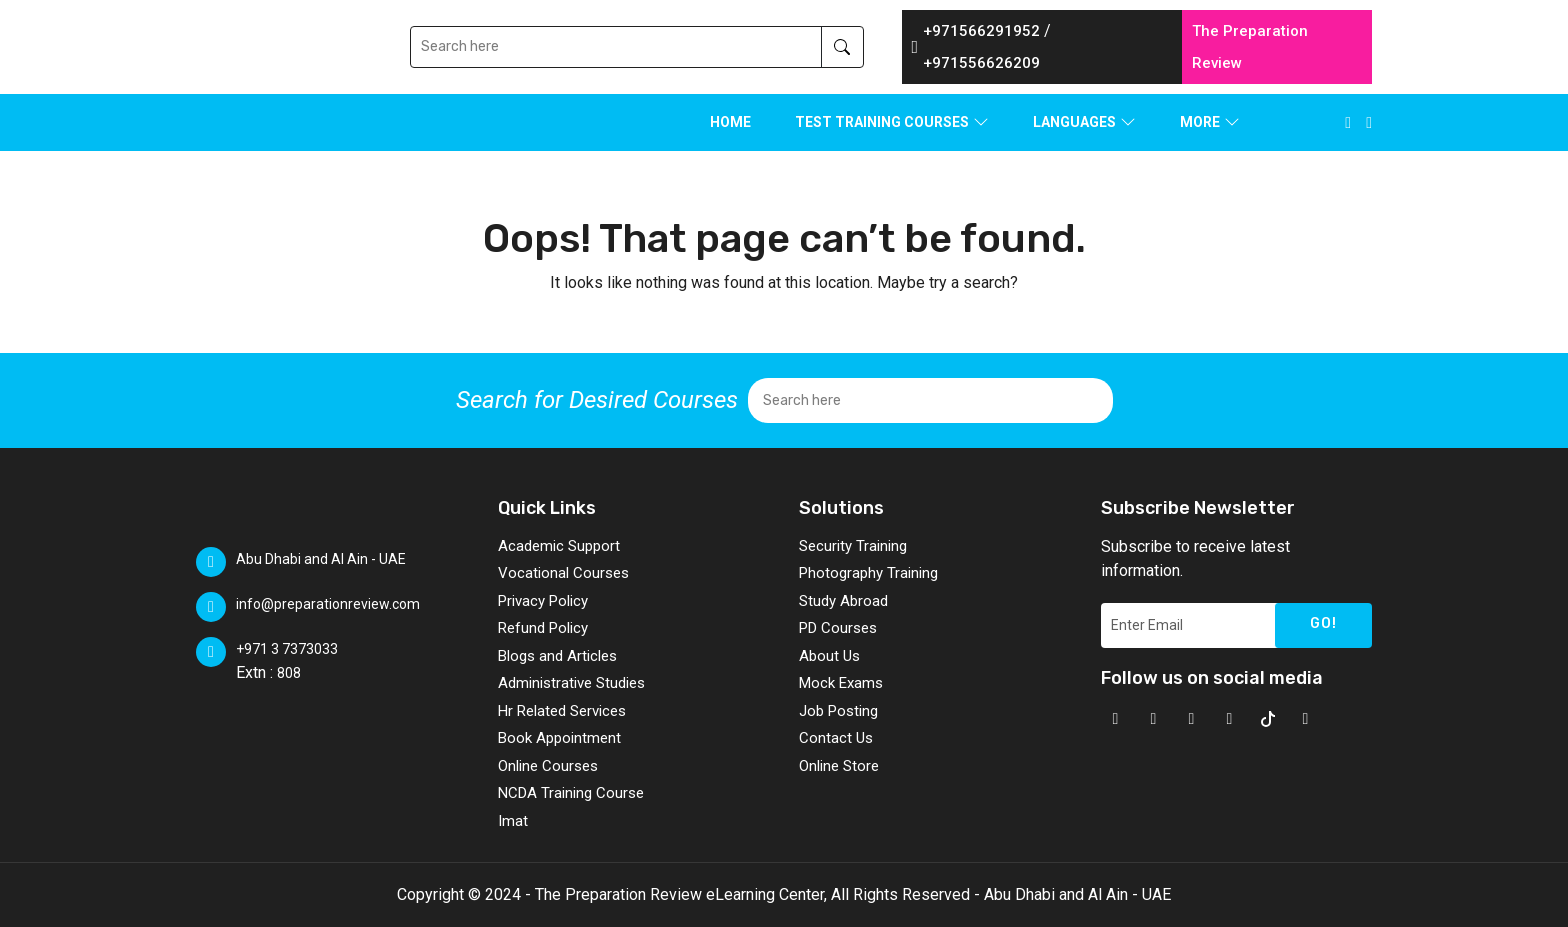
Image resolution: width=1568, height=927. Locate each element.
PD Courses (838, 628)
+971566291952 (981, 31)
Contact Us (836, 738)
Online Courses (548, 766)
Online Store (839, 766)
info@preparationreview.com (328, 604)
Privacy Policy (543, 601)
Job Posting (838, 711)
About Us (829, 656)
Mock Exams (841, 683)
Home (730, 122)
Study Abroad (843, 601)
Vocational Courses (563, 573)
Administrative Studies (571, 683)
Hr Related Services (562, 711)
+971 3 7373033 (287, 649)
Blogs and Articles (557, 656)
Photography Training (868, 573)
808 (289, 673)
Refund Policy (543, 628)
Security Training (853, 546)
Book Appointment (559, 738)
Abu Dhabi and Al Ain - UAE (321, 559)
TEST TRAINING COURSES (882, 122)
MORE (1200, 122)
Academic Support (559, 546)
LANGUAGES (1074, 122)
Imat (513, 821)
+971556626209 (981, 63)
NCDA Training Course (571, 793)
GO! (1323, 623)
